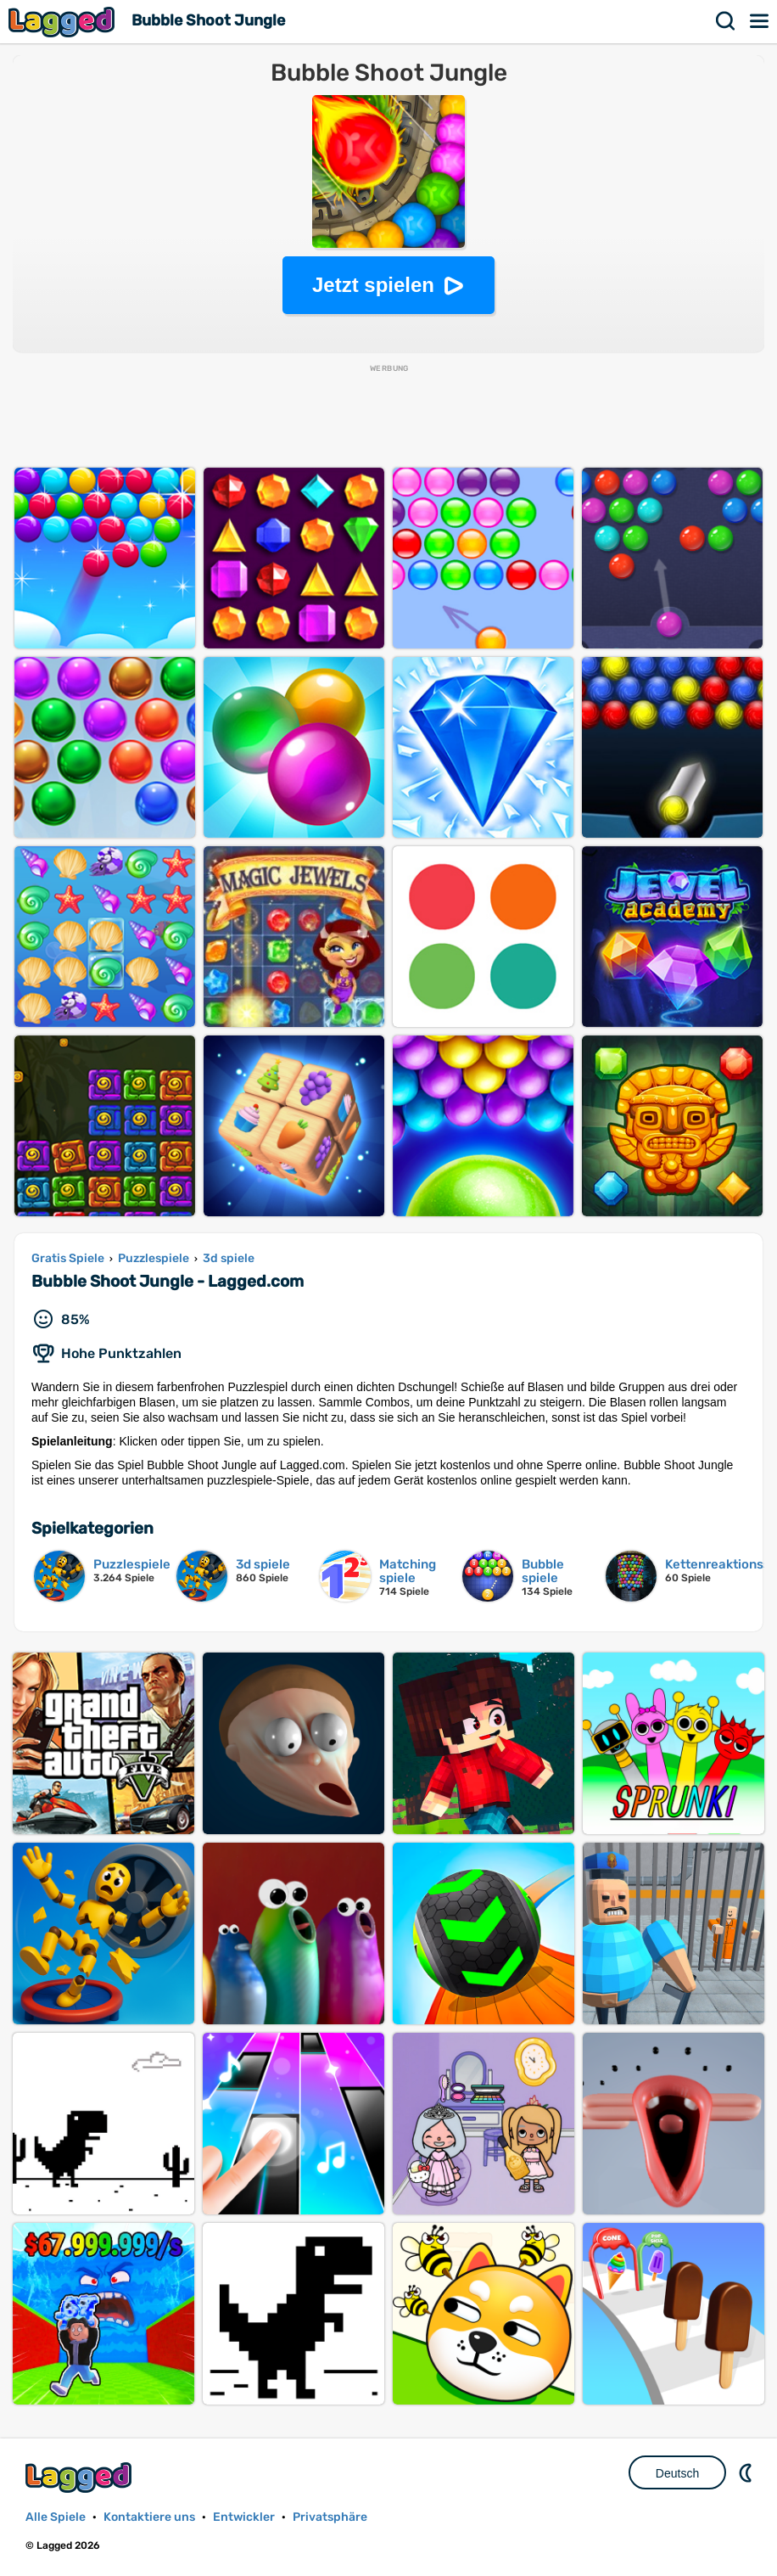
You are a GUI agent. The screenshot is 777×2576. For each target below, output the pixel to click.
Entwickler (244, 2517)
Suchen (726, 21)
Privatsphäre (330, 2517)
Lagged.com (80, 2477)
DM (747, 2472)
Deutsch (677, 2473)
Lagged (63, 21)
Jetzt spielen (373, 284)
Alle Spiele (55, 2517)
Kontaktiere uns (149, 2517)
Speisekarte (760, 21)
